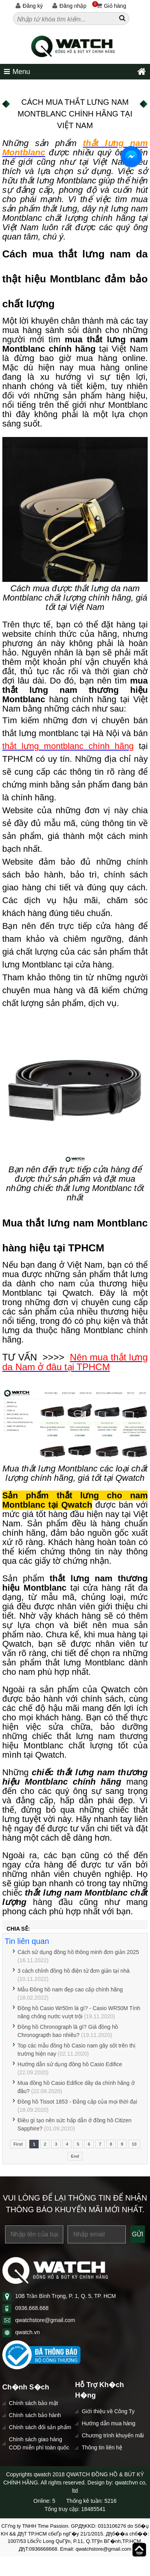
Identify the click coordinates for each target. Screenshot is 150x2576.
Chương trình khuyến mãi (113, 2435)
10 (134, 2144)
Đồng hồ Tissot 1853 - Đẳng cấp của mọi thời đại (77, 2102)
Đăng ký (29, 6)
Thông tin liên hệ (102, 2447)
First (18, 2144)
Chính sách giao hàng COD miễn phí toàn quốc (39, 2443)
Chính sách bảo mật (33, 2403)
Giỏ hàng (109, 6)
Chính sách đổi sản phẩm (40, 2427)
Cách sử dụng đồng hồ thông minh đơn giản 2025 (78, 1952)
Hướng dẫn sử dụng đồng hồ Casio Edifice (70, 2064)
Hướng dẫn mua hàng (108, 2423)
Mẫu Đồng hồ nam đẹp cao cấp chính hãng (70, 1989)
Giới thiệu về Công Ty (108, 2411)
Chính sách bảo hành (35, 2415)
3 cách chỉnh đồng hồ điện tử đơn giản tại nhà (74, 1971)
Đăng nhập (69, 6)
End (75, 2156)
